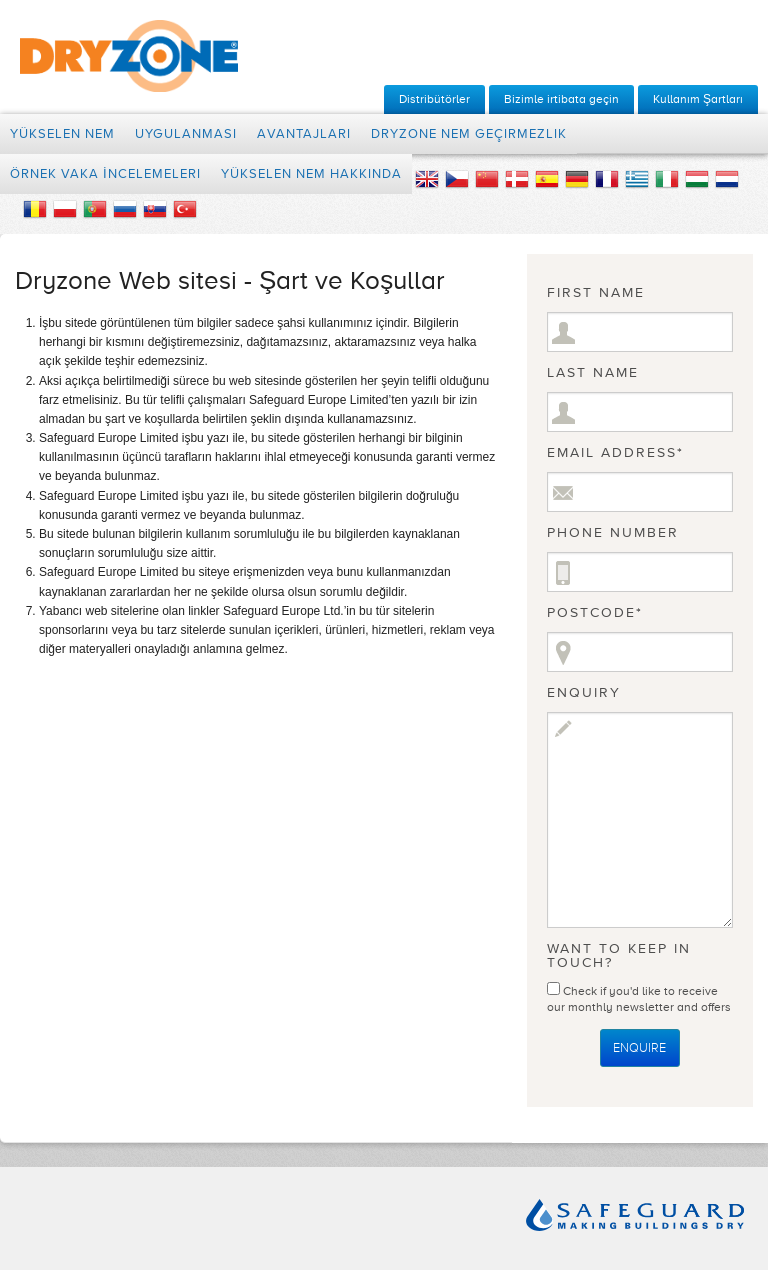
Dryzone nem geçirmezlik (469, 134)
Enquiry (584, 693)
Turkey (185, 209)
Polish (65, 209)
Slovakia (155, 209)
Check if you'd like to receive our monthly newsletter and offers (639, 994)
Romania (35, 209)
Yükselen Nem (62, 134)
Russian (125, 209)
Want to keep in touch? (619, 956)
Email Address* (615, 453)
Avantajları (304, 134)
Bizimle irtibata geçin (561, 99)
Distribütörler (434, 99)
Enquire (639, 1048)
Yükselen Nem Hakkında (311, 174)
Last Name (593, 373)
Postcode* (595, 613)
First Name (596, 293)
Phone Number (613, 533)
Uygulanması (186, 134)
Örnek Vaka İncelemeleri (105, 174)
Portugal (95, 209)
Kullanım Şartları (698, 99)
